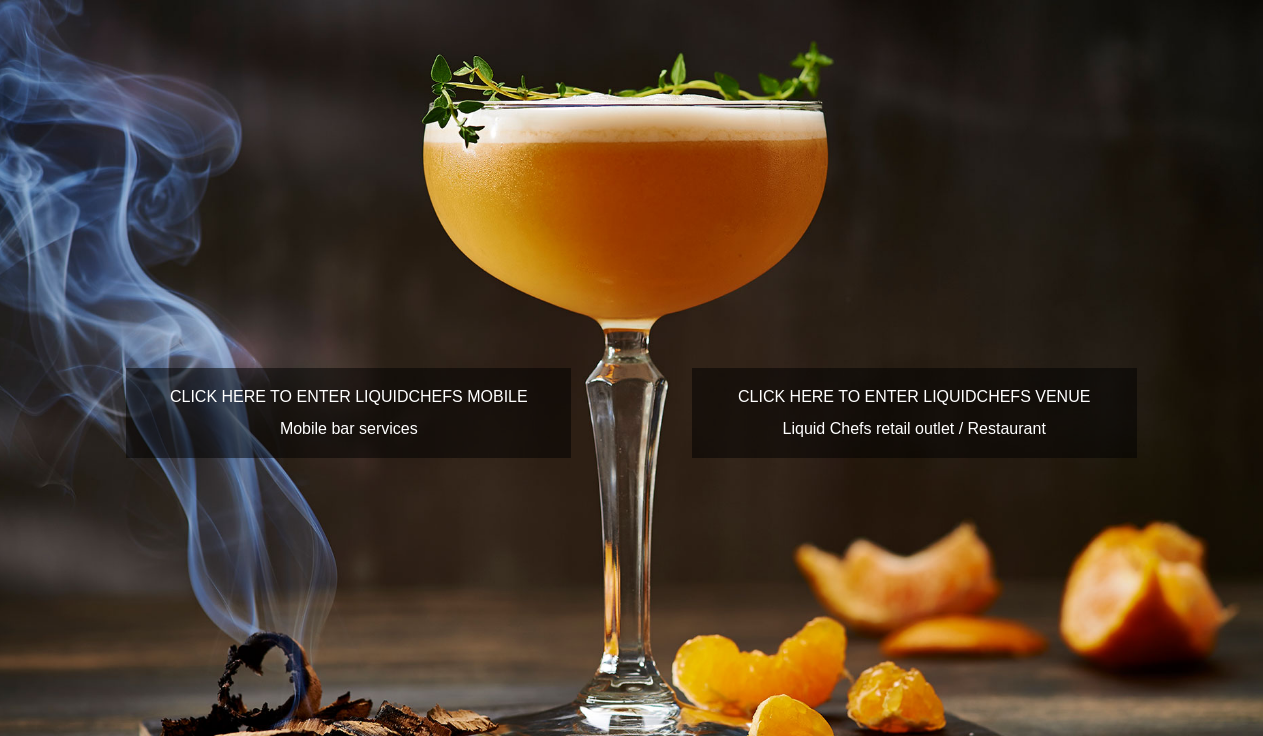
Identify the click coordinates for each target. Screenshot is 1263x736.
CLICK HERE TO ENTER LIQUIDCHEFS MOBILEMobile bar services (349, 412)
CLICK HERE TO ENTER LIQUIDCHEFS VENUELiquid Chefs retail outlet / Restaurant (914, 412)
